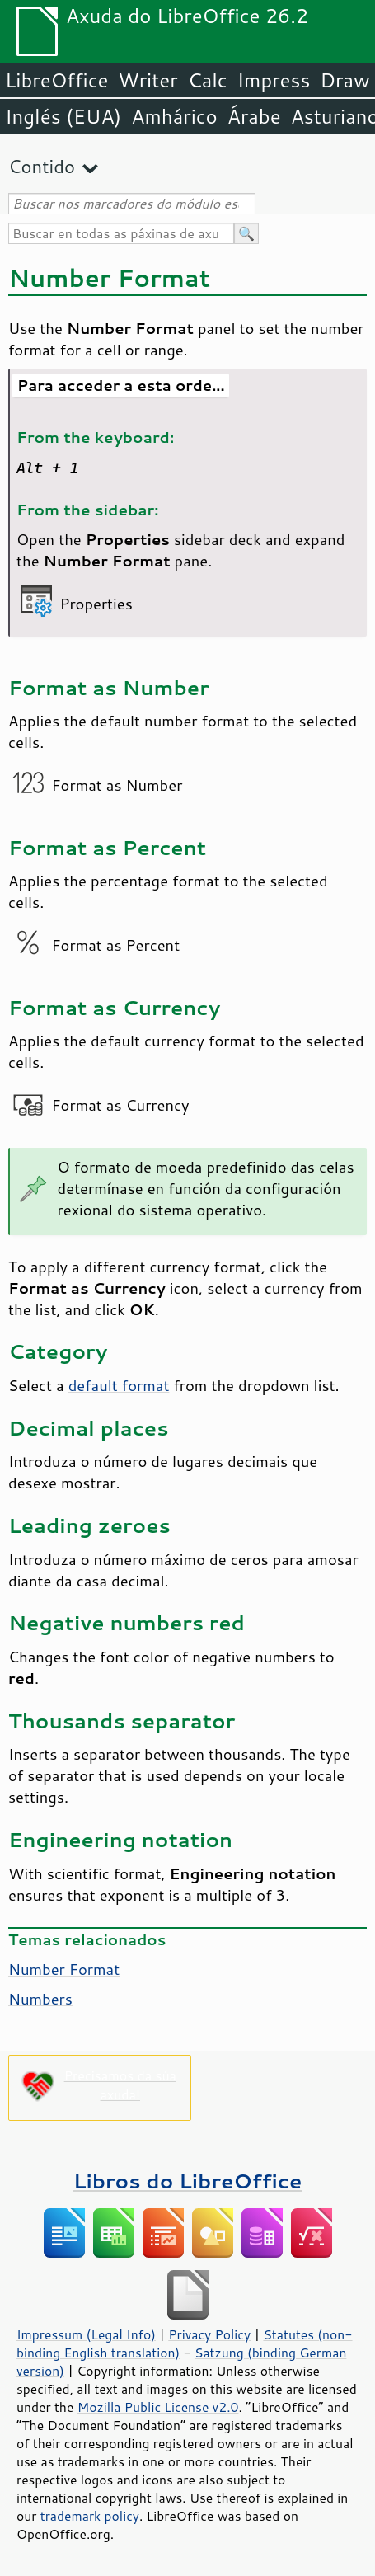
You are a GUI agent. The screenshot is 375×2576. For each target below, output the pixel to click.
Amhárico (174, 116)
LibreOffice (56, 80)
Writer (147, 80)
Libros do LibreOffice (187, 2180)
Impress (274, 80)
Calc (207, 80)
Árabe (254, 116)
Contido (41, 166)
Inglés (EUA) (63, 116)
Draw (344, 80)
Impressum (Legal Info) (86, 2334)
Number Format (64, 1969)
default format (119, 1385)
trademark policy (89, 2516)
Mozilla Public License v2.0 (158, 2407)
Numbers (40, 1999)
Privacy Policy (209, 2334)
